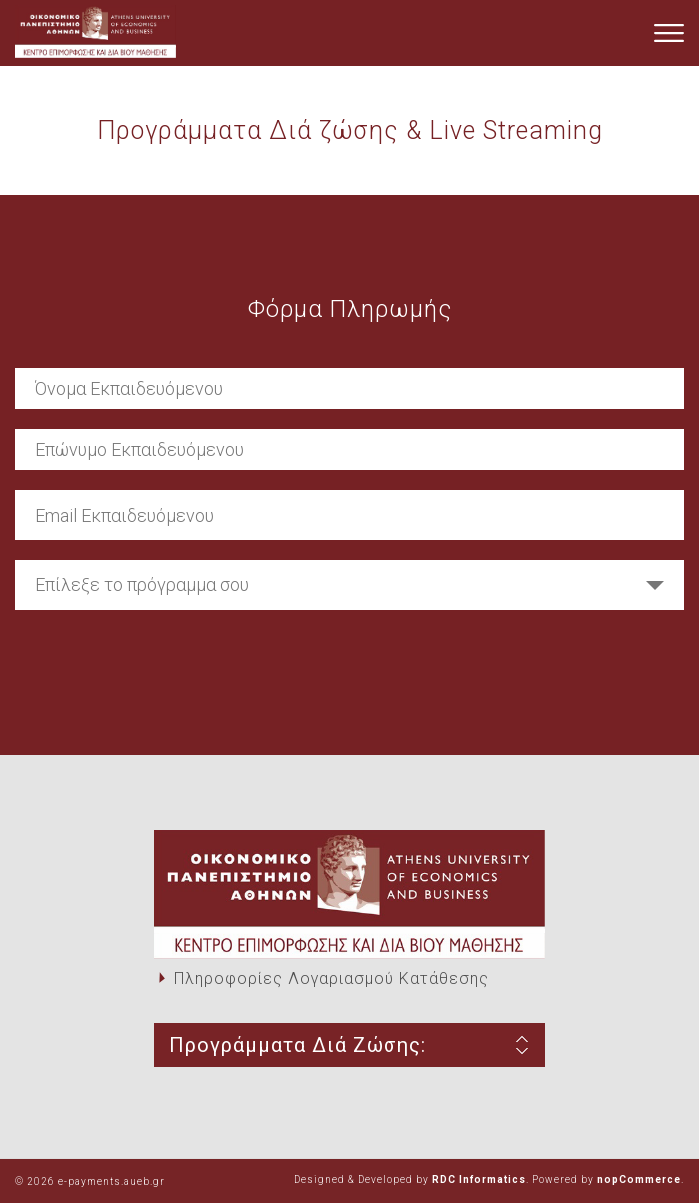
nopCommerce (639, 1179)
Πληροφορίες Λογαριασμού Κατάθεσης (331, 978)
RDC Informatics (479, 1179)
